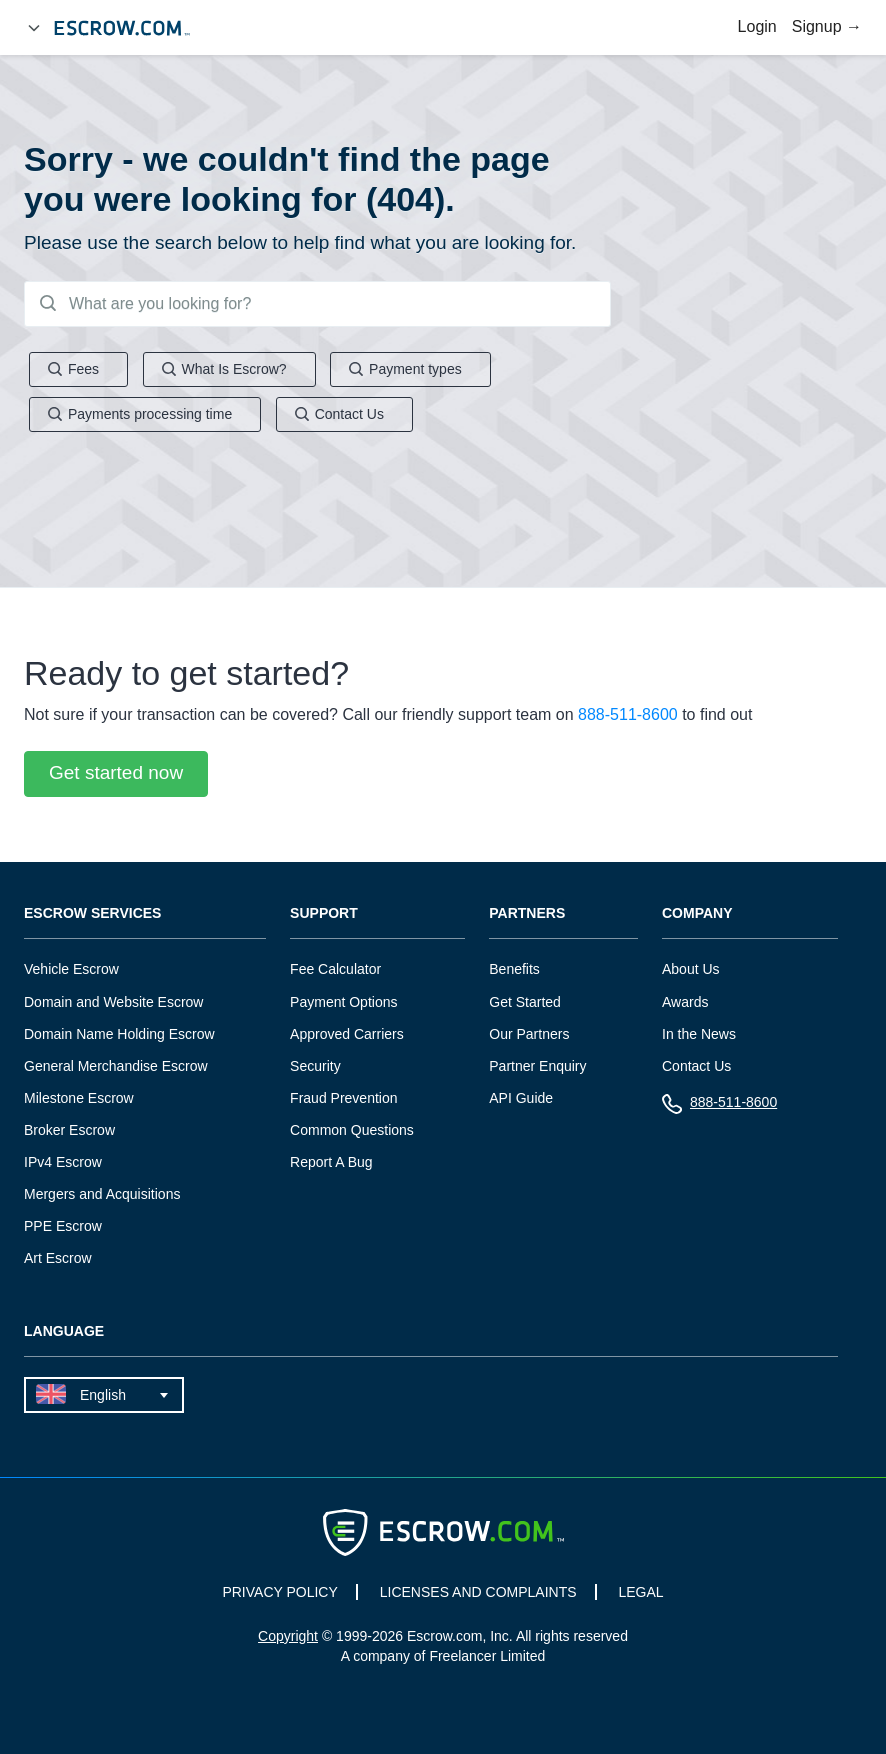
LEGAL (640, 1592)
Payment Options (343, 1002)
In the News (699, 1034)
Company (697, 914)
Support (324, 914)
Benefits (514, 970)
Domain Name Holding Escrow (119, 1034)
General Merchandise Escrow (116, 1066)
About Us (691, 970)
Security (315, 1066)
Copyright (288, 1636)
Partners (527, 914)
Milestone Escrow (79, 1098)
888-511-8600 (628, 715)
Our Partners (529, 1034)
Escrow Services (92, 914)
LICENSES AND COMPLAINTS (478, 1592)
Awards (685, 1002)
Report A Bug (331, 1162)
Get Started (525, 1002)
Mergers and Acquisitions (102, 1194)
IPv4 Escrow (63, 1162)
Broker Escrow (69, 1130)
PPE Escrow (63, 1226)
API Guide (521, 1098)
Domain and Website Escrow (113, 1002)
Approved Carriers (347, 1034)
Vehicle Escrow (71, 970)
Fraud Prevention (343, 1098)
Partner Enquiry (537, 1066)
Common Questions (352, 1130)
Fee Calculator (335, 970)
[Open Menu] (34, 28)
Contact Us (696, 1066)
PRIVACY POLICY (279, 1592)
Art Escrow (58, 1258)
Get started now (116, 773)
